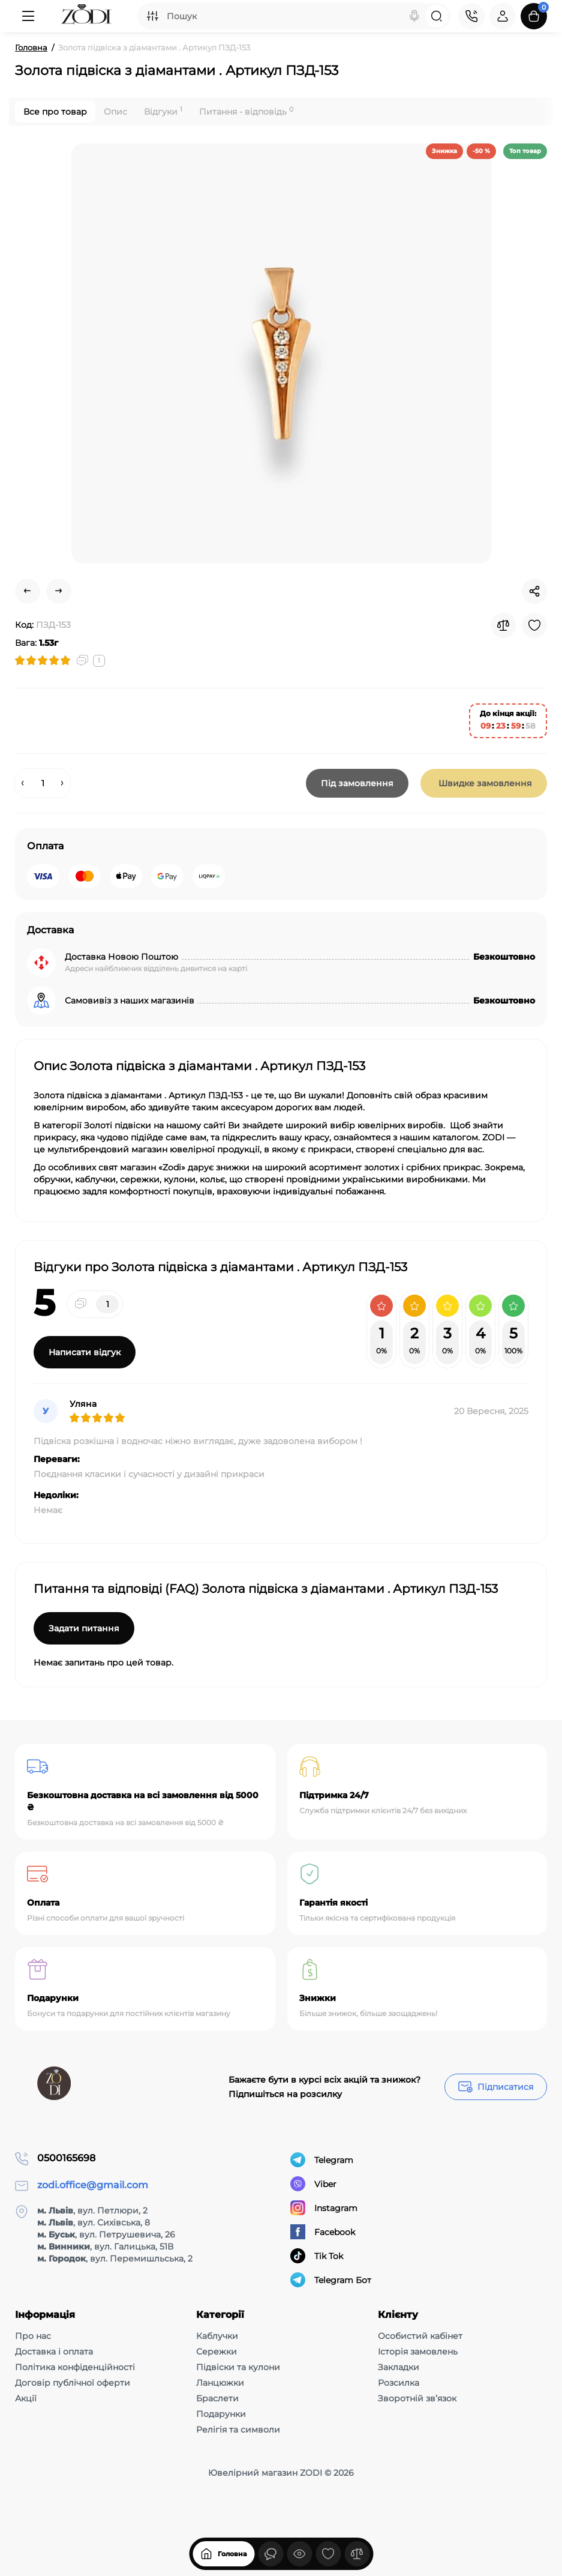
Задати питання (84, 1628)
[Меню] (28, 16)
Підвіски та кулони (238, 2367)
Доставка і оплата (54, 2351)
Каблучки (217, 2336)
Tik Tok (316, 2255)
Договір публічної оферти (72, 2382)
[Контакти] (471, 16)
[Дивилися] (270, 2553)
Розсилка (398, 2382)
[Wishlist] (534, 625)
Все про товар (55, 111)
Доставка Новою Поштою (121, 956)
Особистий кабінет (420, 2336)
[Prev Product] (27, 591)
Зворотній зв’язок (417, 2398)
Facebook (322, 2231)
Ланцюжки (220, 2382)
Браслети (217, 2398)
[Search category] (152, 16)
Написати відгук (85, 1352)
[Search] (414, 16)
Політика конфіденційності (75, 2367)
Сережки (216, 2351)
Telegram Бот (330, 2279)
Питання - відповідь (246, 111)
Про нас (33, 2336)
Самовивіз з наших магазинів (129, 1000)
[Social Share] (534, 591)
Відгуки (163, 111)
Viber (313, 2183)
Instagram (323, 2207)
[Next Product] (58, 591)
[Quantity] (43, 783)
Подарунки (221, 2414)
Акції (26, 2398)
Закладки (398, 2367)
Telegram (321, 2159)
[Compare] (503, 625)
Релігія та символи (238, 2429)
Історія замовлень (418, 2351)
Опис (115, 111)
